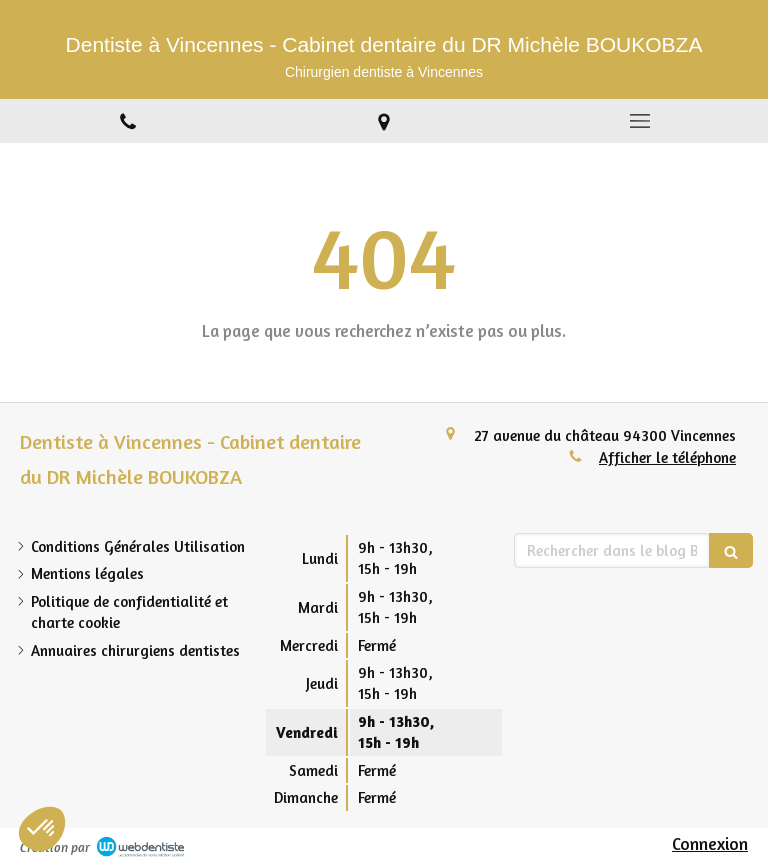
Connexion (710, 843)
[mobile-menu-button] (640, 121)
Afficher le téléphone (667, 457)
